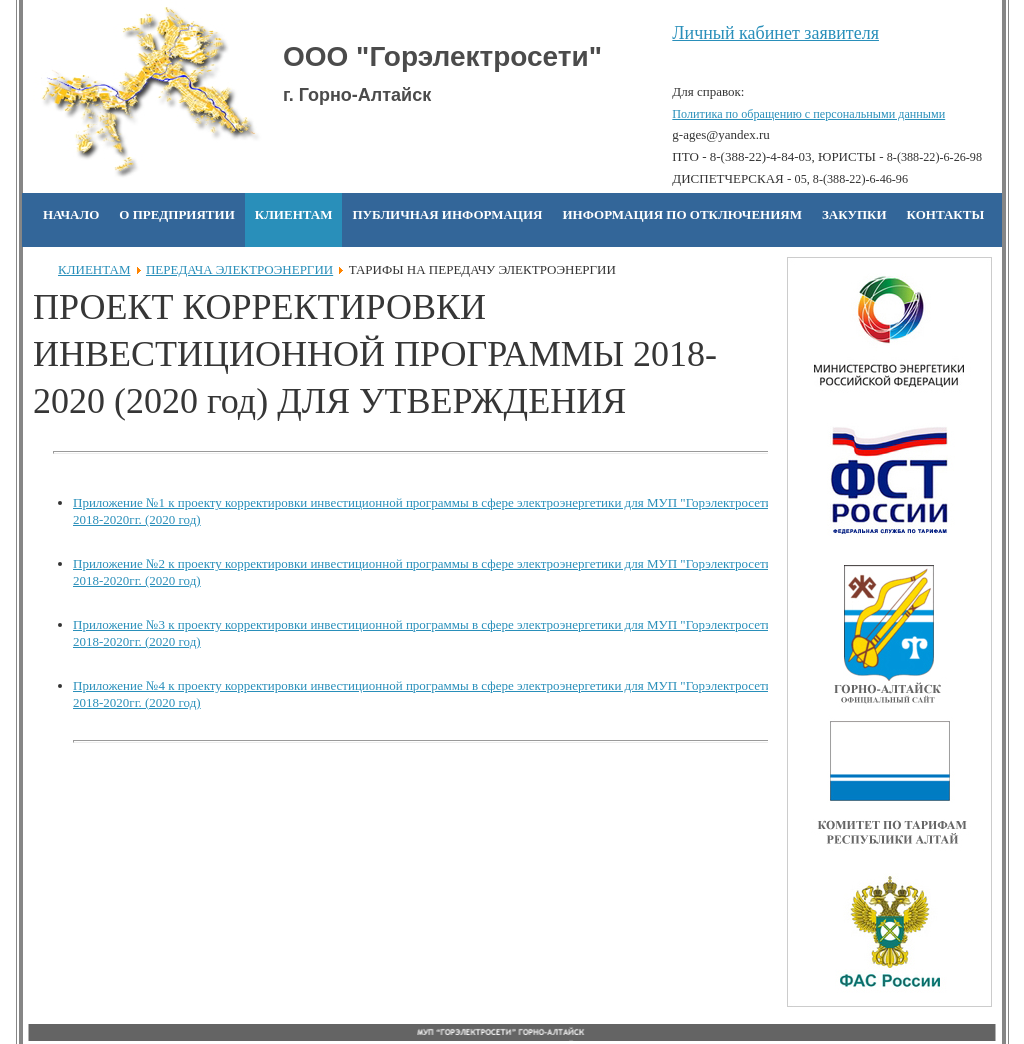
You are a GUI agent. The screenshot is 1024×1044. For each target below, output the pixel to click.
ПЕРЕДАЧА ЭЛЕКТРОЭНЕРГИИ (239, 269)
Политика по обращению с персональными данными (808, 114)
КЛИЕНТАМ (94, 269)
